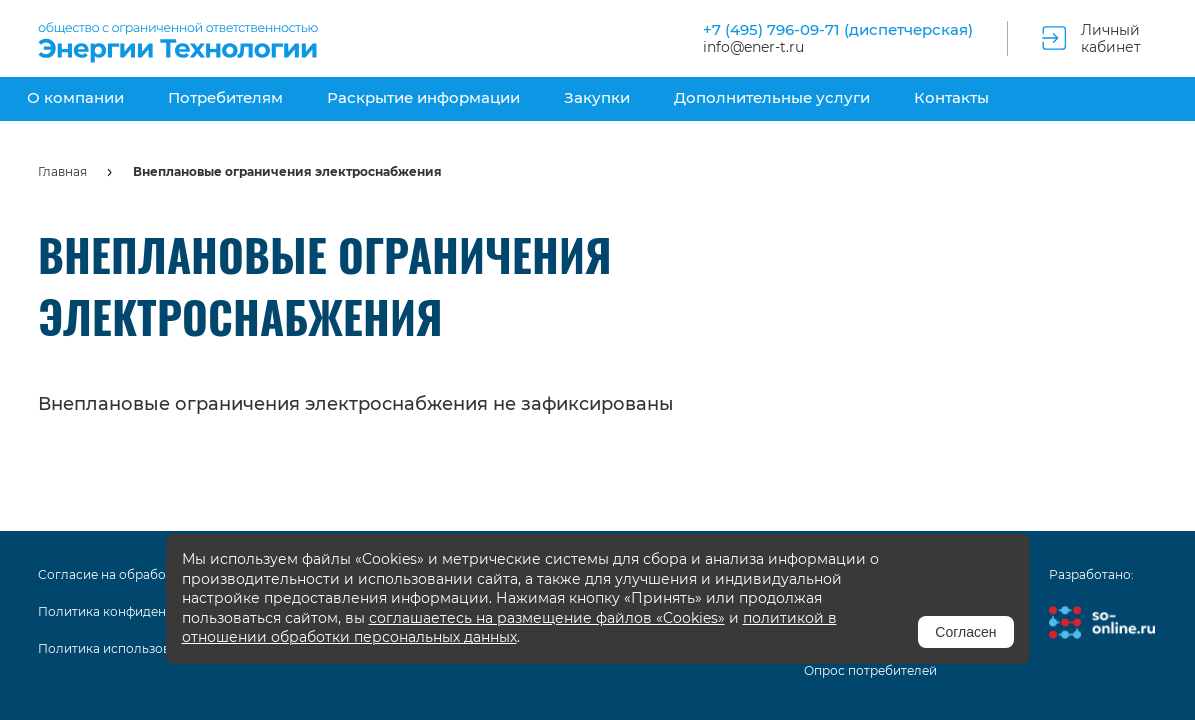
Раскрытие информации (423, 97)
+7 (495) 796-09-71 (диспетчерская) (838, 30)
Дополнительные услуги (772, 97)
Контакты (951, 97)
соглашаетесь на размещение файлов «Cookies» (547, 618)
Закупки (597, 97)
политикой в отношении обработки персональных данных (509, 628)
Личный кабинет (1111, 39)
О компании (75, 97)
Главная (62, 171)
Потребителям (225, 97)
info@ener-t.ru (753, 47)
